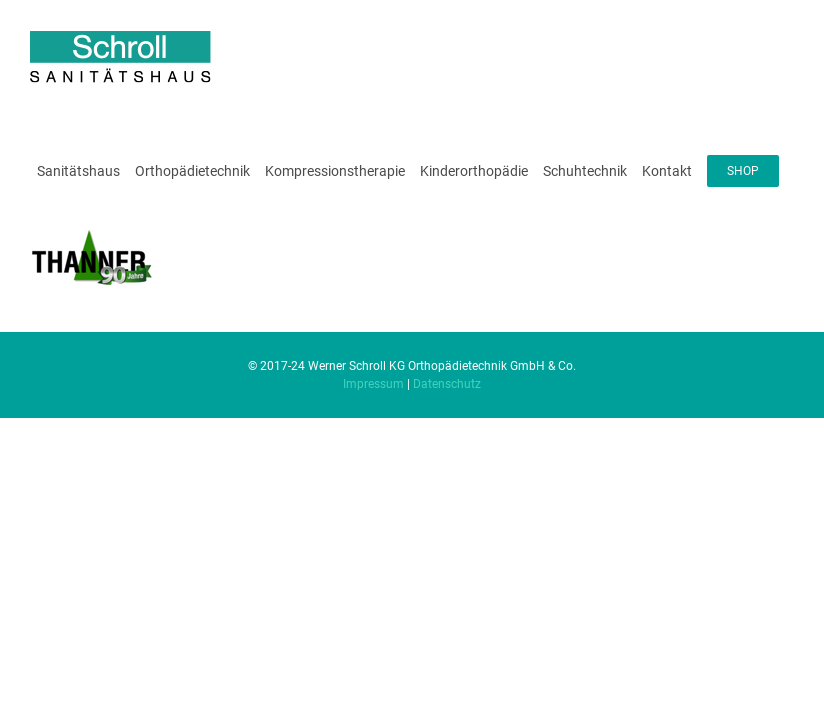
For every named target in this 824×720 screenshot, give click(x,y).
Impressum (373, 384)
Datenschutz (447, 384)
